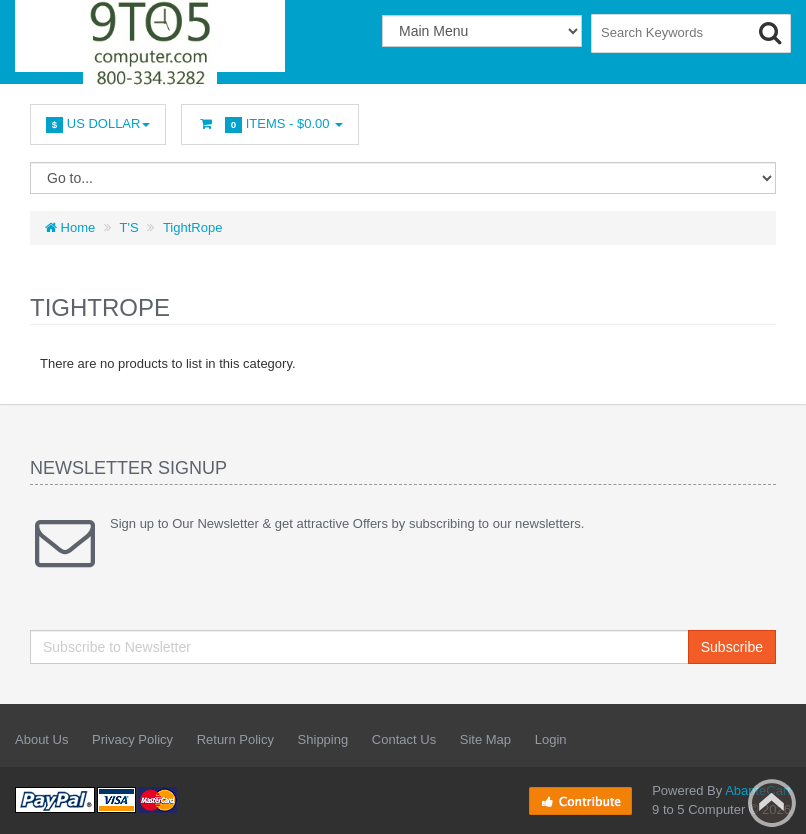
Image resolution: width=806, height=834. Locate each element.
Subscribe (732, 647)
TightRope (193, 227)
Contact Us (404, 739)
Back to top (772, 803)
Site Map (485, 739)
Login (551, 739)
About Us (41, 739)
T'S (129, 227)
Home (70, 227)
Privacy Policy (132, 739)
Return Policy (235, 739)
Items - (270, 124)
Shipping (323, 739)
